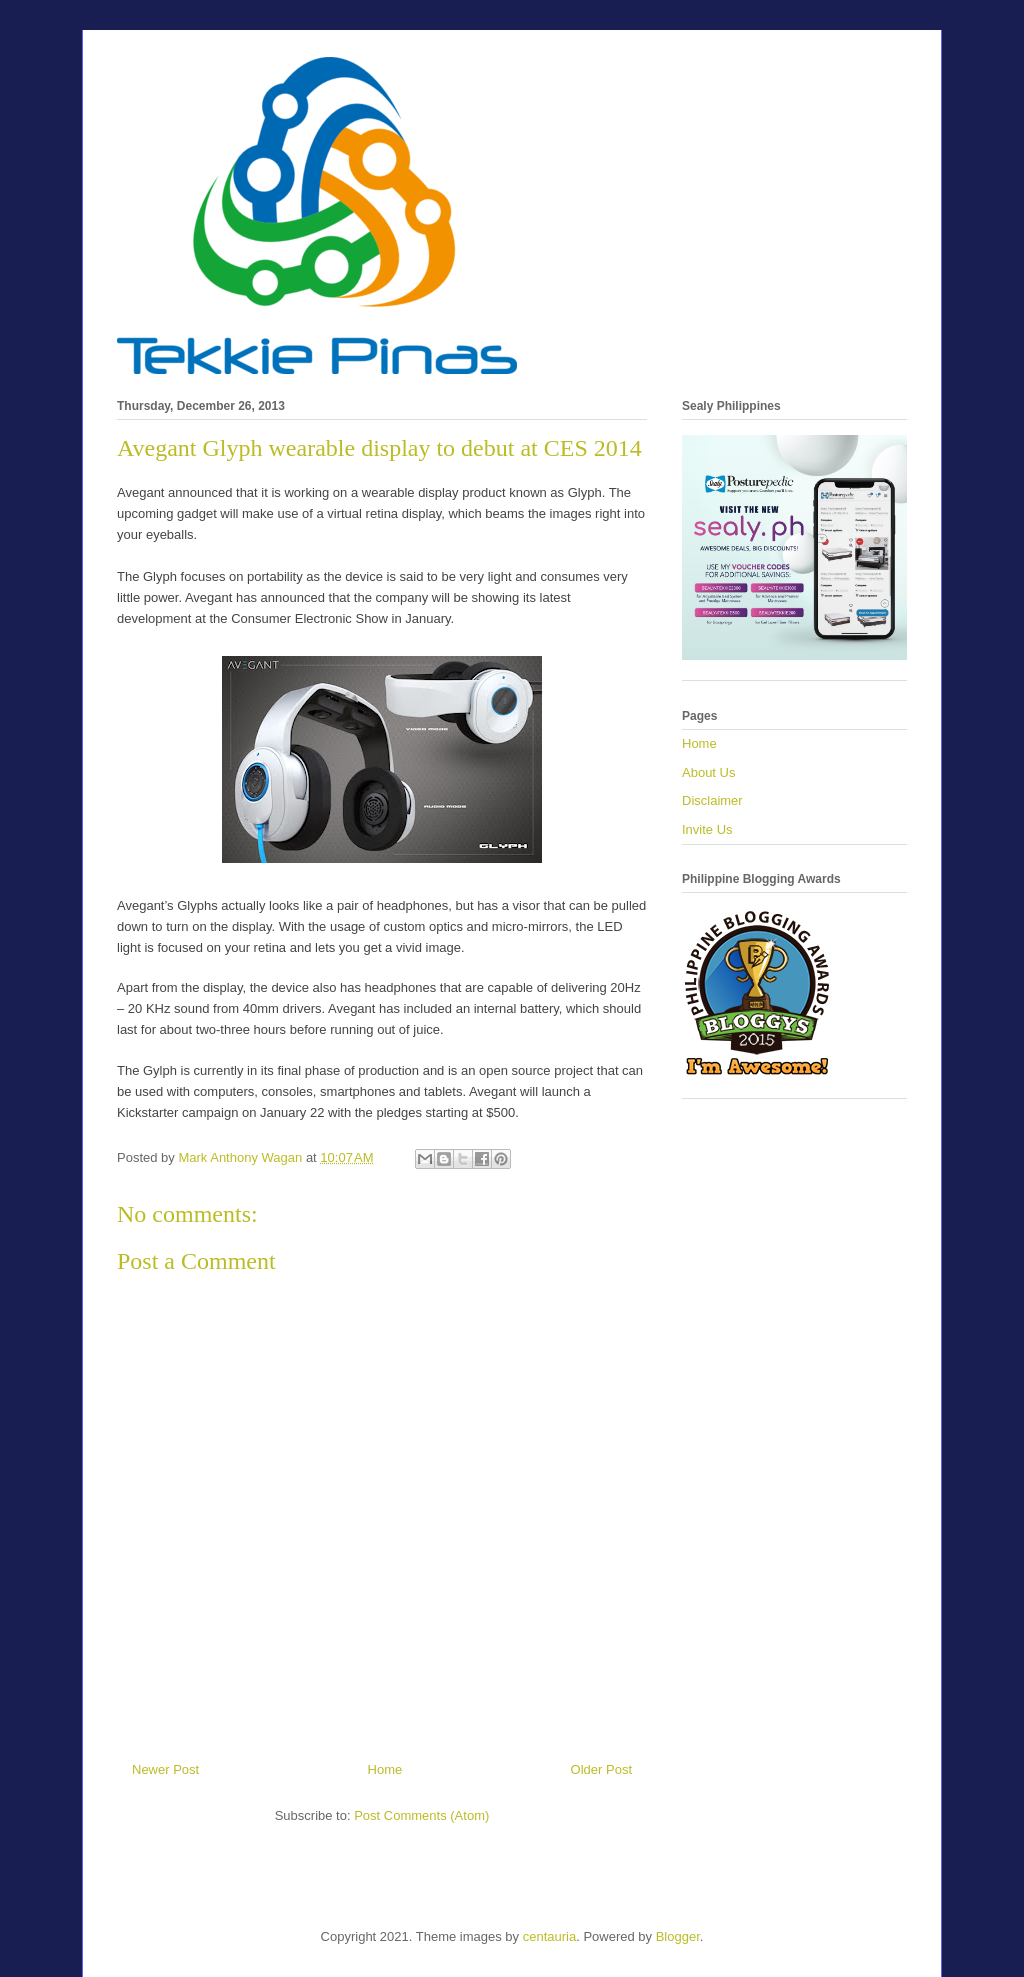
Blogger (678, 1936)
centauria (549, 1936)
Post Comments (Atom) (421, 1815)
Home (385, 1769)
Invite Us (707, 829)
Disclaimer (712, 800)
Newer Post (165, 1769)
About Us (708, 772)
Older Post (601, 1769)
